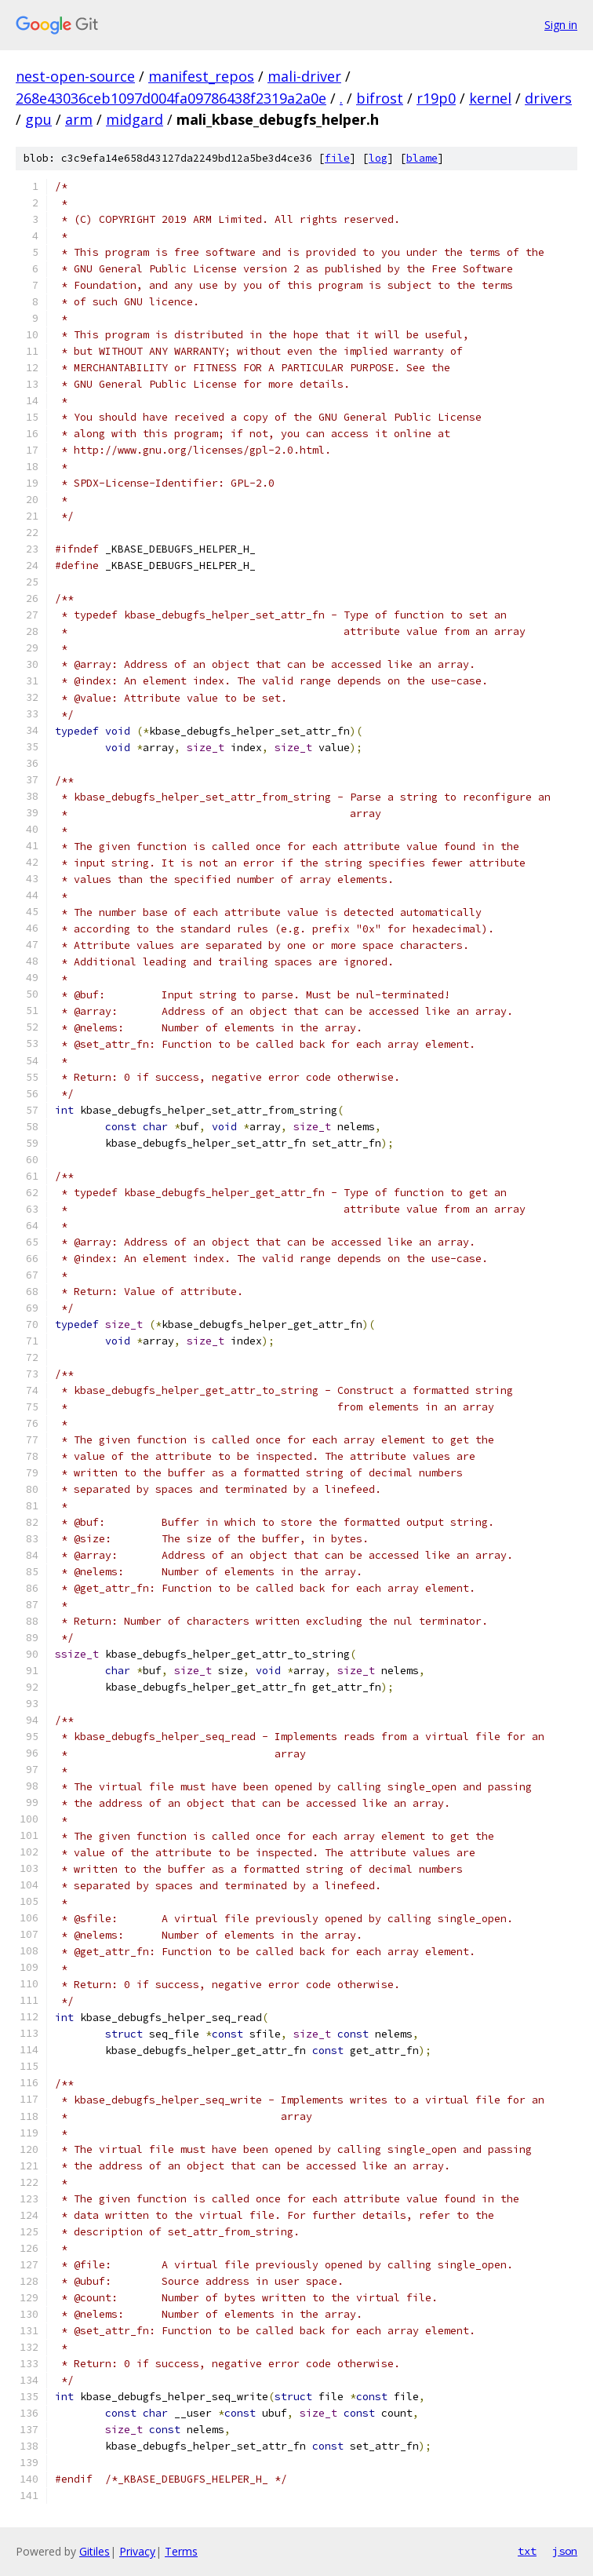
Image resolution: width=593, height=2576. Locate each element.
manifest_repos (201, 76)
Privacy (137, 2551)
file (337, 158)
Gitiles (94, 2551)
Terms (181, 2551)
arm (79, 119)
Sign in (560, 24)
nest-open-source (75, 76)
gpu (38, 119)
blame (422, 158)
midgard (134, 119)
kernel (490, 98)
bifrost (379, 98)
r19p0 (436, 98)
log (378, 158)
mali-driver (304, 76)
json (564, 2551)
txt (527, 2551)
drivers (548, 98)
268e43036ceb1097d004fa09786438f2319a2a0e (171, 98)
